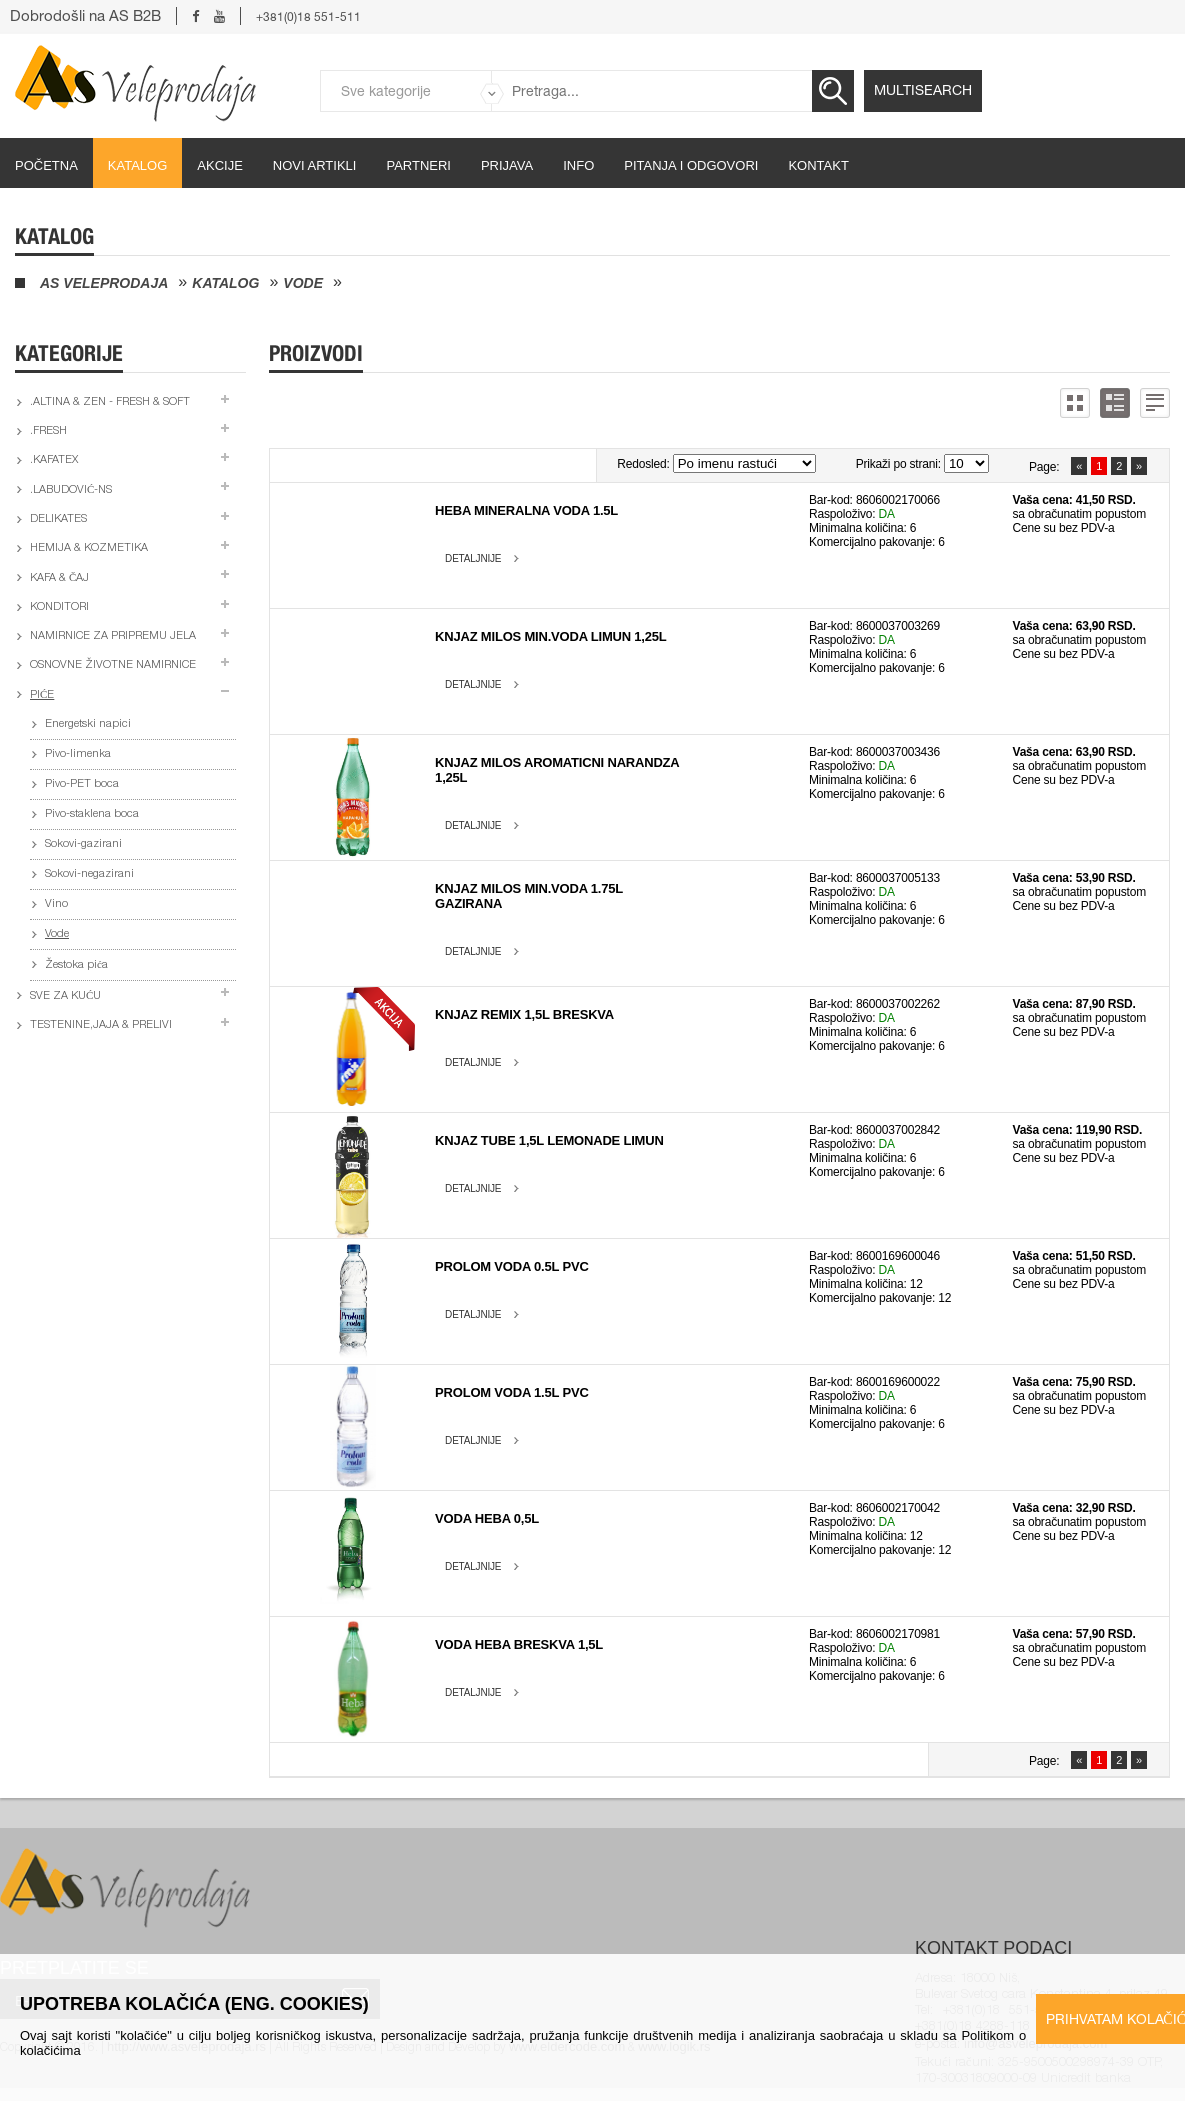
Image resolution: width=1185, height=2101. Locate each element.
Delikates (58, 519)
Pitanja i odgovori (691, 165)
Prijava (507, 165)
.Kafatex (54, 460)
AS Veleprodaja (104, 283)
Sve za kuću (65, 996)
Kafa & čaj (59, 578)
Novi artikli (315, 165)
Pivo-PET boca (82, 784)
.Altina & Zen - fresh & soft (110, 402)
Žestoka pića (76, 965)
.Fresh (48, 431)
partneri (418, 165)
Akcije (220, 165)
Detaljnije (473, 558)
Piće (42, 695)
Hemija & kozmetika (89, 548)
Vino (56, 904)
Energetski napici (88, 724)
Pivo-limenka (78, 754)
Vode (303, 283)
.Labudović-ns (71, 490)
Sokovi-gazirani (83, 844)
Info (578, 165)
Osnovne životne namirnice (113, 665)
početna (46, 165)
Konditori (59, 607)
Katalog (137, 165)
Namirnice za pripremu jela (113, 636)
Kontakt (818, 165)
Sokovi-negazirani (89, 874)
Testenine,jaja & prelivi (101, 1025)
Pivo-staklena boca (92, 814)
